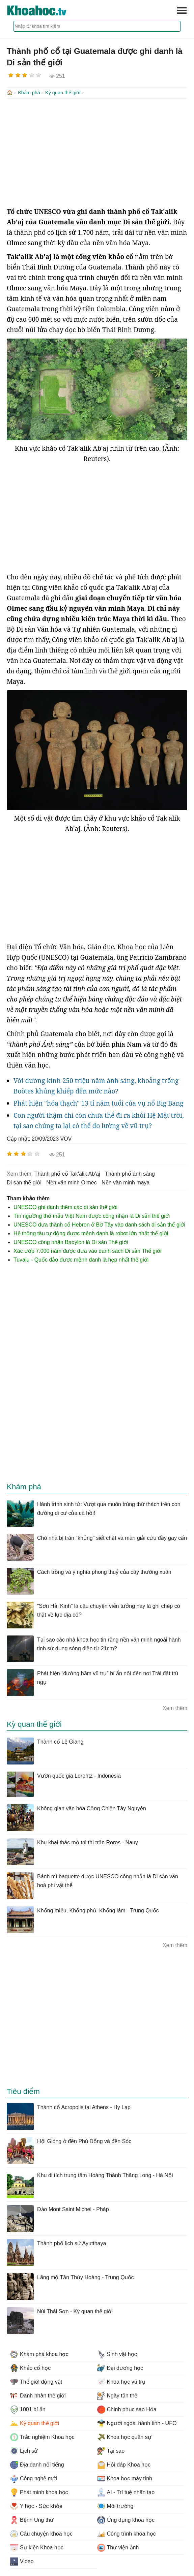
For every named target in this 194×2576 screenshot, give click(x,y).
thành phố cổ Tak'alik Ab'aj (67, 1173)
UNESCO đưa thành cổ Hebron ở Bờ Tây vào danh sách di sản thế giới (99, 1224)
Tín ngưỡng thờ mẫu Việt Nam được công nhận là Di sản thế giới (91, 1215)
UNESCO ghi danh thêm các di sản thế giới (65, 1206)
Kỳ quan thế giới (62, 92)
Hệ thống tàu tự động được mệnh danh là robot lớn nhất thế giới (90, 1233)
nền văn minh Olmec (71, 1182)
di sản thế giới (24, 1182)
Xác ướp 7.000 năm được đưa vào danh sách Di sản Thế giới (87, 1250)
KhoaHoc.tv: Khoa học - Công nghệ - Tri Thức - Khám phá (44, 10)
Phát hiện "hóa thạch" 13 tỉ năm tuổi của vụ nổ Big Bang (98, 1102)
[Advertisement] (97, 152)
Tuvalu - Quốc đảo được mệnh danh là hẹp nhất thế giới (80, 1259)
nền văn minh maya (125, 1182)
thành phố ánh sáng (130, 1173)
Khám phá (29, 92)
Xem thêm (175, 1707)
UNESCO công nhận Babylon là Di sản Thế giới (70, 1241)
